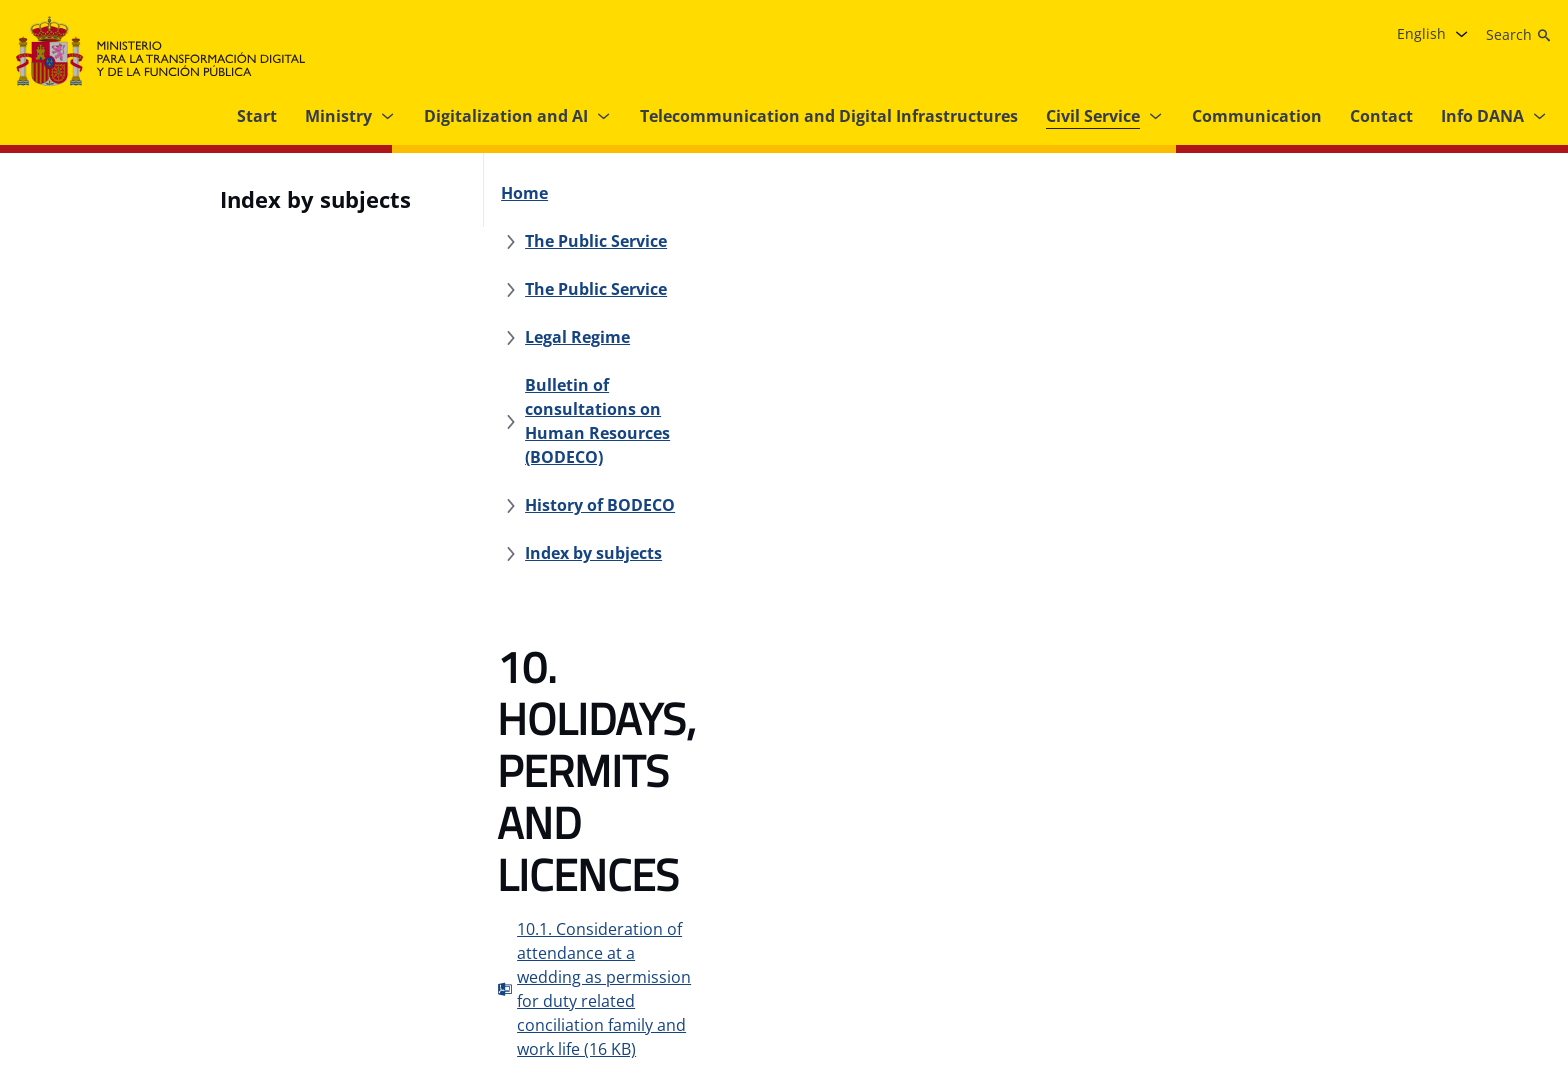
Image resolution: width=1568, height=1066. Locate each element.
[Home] (535, 193)
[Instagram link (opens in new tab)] (1372, 956)
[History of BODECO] (1094, 241)
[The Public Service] (658, 193)
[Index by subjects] (1265, 241)
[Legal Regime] (979, 193)
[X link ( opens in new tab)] (1412, 956)
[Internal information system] (647, 956)
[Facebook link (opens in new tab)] (1332, 956)
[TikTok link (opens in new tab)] (1532, 956)
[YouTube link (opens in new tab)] (1452, 956)
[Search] (1519, 35)
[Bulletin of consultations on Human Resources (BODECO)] (763, 241)
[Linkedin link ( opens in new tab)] (1492, 956)
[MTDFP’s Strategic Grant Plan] (879, 956)
